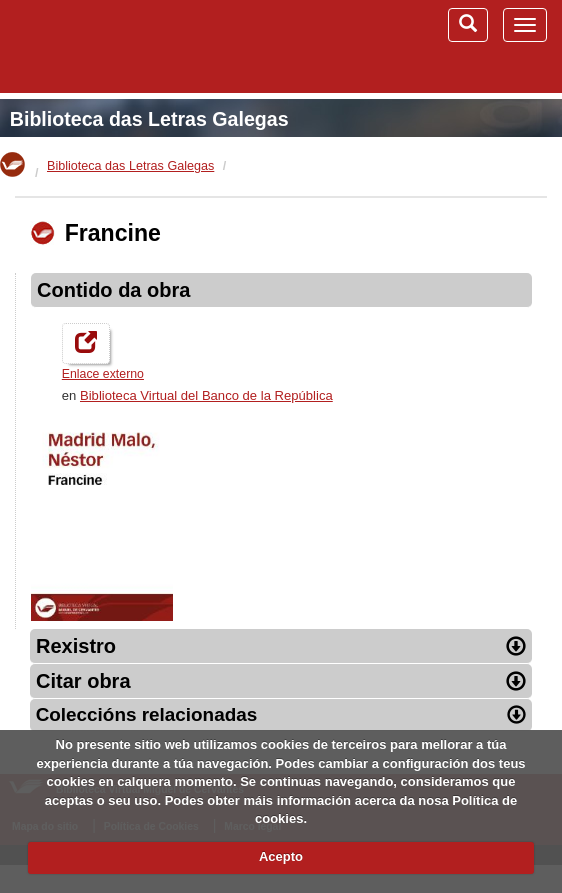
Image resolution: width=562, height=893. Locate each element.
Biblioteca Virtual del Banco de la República (206, 395)
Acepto (281, 856)
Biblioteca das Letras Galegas (149, 119)
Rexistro (281, 646)
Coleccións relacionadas (281, 714)
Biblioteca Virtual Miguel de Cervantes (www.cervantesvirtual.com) (120, 46)
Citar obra (281, 681)
